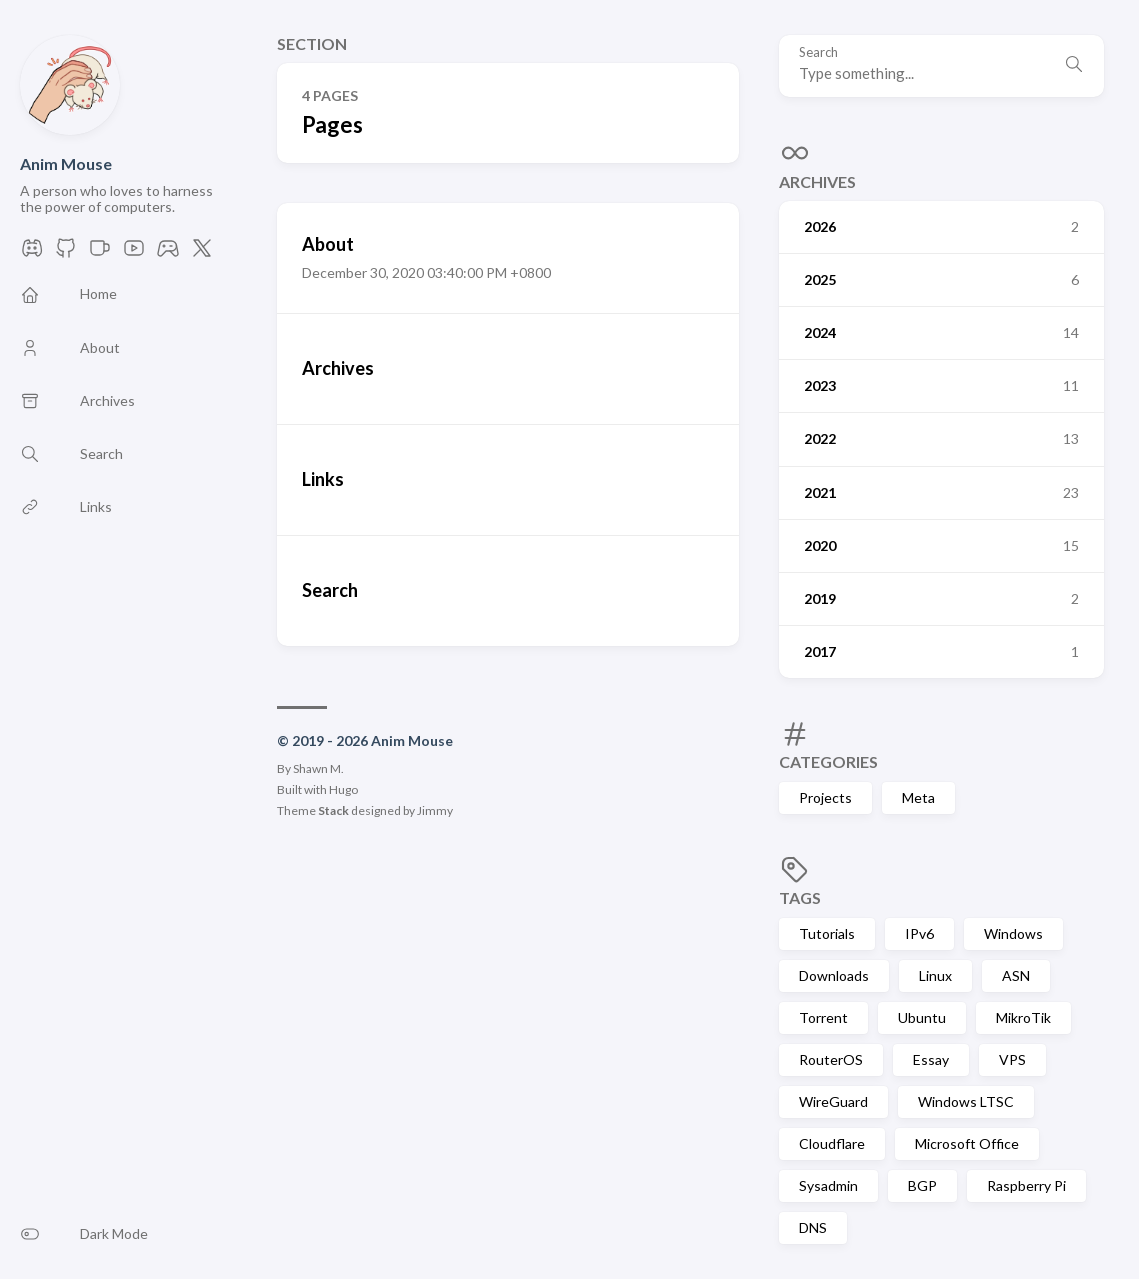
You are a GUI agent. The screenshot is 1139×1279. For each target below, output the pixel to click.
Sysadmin (828, 1185)
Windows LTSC (966, 1101)
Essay (931, 1059)
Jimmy (435, 810)
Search (818, 52)
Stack (333, 810)
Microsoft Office (967, 1143)
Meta (918, 797)
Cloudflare (832, 1143)
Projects (825, 797)
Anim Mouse (66, 163)
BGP (922, 1185)
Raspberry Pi (1026, 1185)
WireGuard (833, 1101)
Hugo (343, 789)
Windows (1013, 933)
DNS (813, 1227)
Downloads (834, 975)
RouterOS (831, 1059)
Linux (935, 975)
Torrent (823, 1017)
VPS (1012, 1059)
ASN (1016, 975)
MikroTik (1023, 1017)
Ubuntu (922, 1017)
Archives (817, 181)
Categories (828, 761)
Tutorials (827, 933)
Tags (800, 897)
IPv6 (919, 933)
